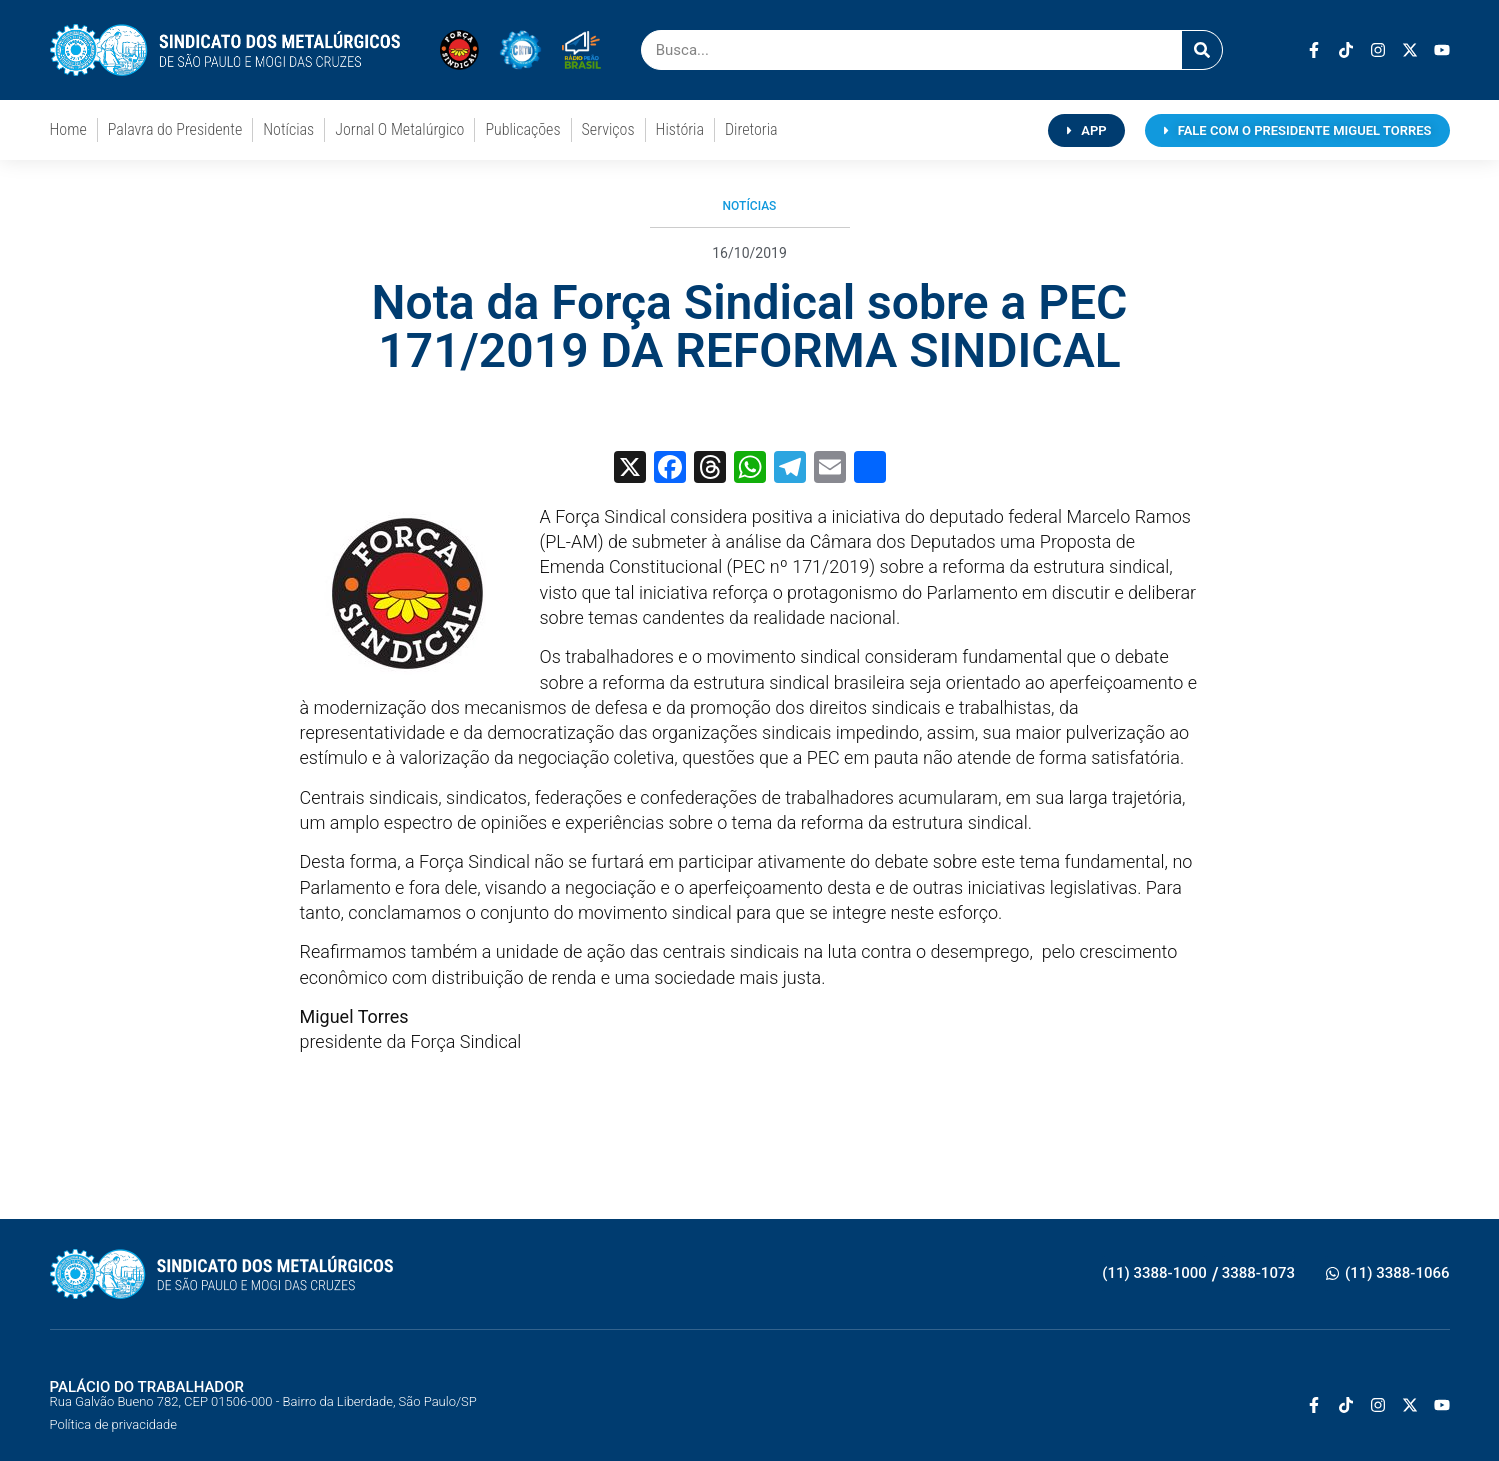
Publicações (522, 129)
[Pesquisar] (1202, 50)
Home (68, 129)
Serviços (608, 129)
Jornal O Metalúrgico (399, 129)
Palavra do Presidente (175, 129)
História (680, 129)
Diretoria (751, 129)
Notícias (288, 129)
